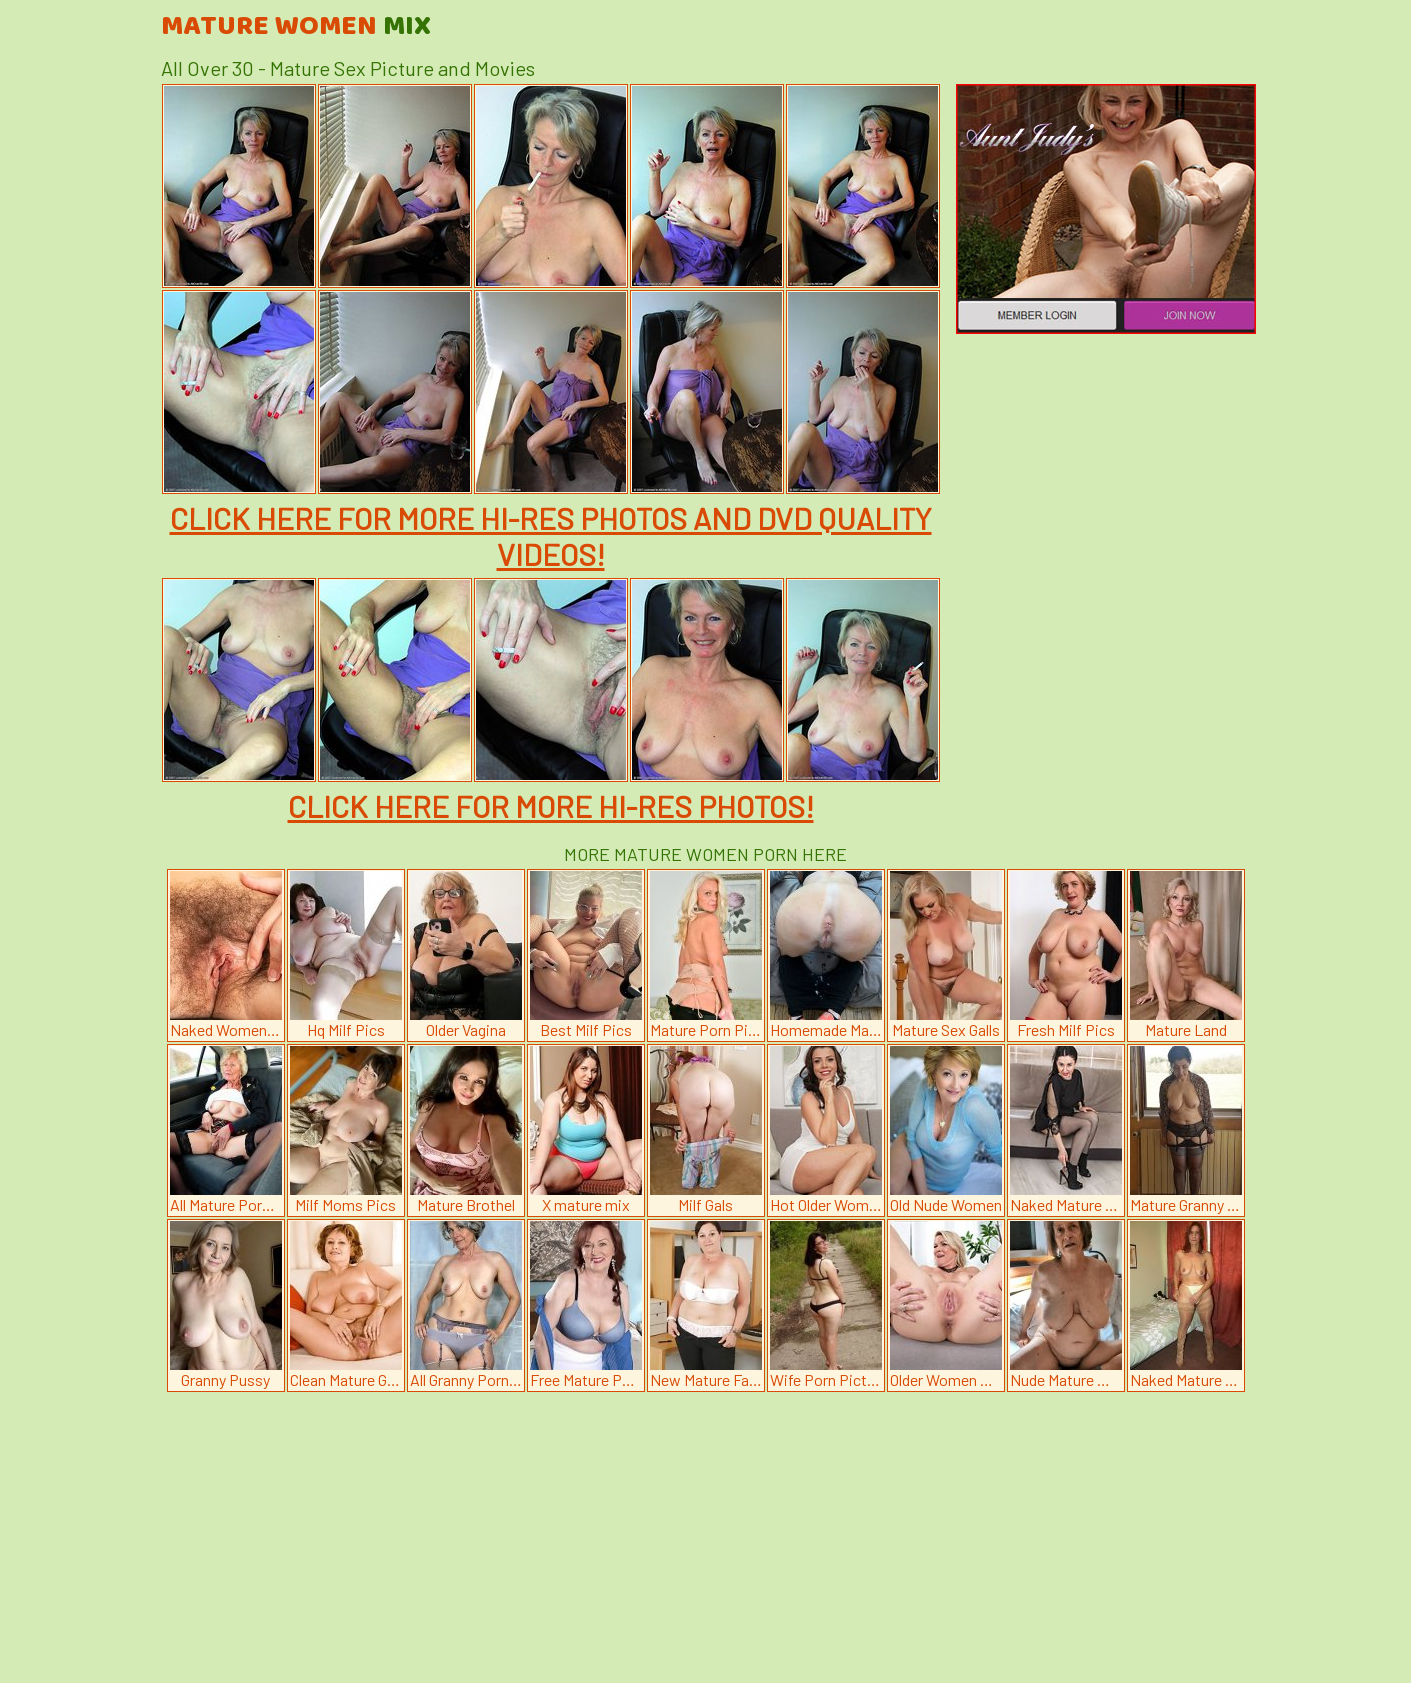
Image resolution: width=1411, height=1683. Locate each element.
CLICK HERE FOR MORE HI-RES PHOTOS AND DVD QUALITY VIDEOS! (551, 536)
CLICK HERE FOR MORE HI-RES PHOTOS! (551, 806)
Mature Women (296, 27)
